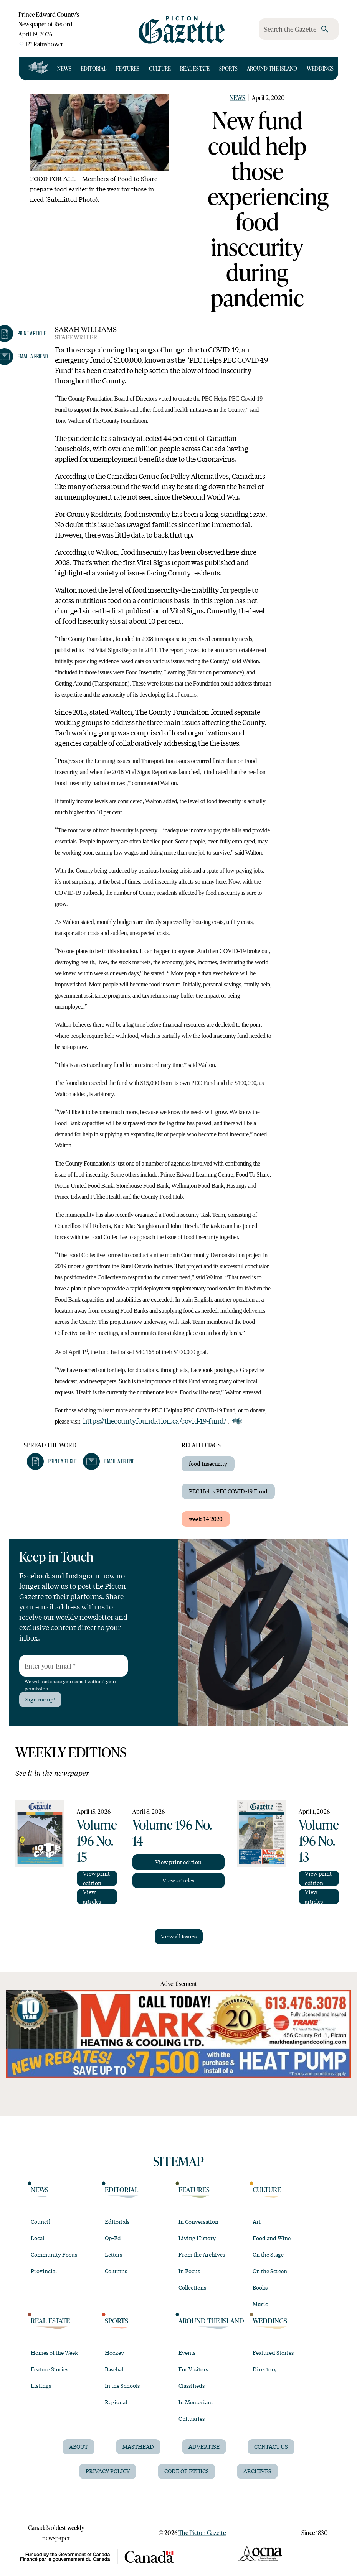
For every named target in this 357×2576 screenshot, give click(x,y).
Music (260, 2304)
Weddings (320, 68)
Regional (116, 2402)
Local (37, 2238)
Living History (197, 2238)
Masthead (138, 2446)
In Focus (189, 2271)
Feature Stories (49, 2369)
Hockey (114, 2352)
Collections (192, 2287)
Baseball (115, 2369)
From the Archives (201, 2254)
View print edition (96, 1878)
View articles (92, 1896)
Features (127, 68)
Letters (113, 2254)
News (64, 68)
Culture (160, 68)
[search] (324, 29)
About (78, 2446)
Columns (116, 2271)
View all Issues (179, 1936)
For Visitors (193, 2369)
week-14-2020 (206, 1518)
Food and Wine (272, 2238)
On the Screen (270, 2271)
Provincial (44, 2271)
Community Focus (54, 2254)
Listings (41, 2385)
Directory (265, 2369)
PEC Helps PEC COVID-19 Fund (228, 1491)
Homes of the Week (54, 2352)
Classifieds (191, 2385)
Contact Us (271, 2446)
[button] (52, 1461)
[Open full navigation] (38, 68)
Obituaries (191, 2418)
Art (257, 2221)
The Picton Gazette (202, 2532)
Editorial (93, 68)
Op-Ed (113, 2238)
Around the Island (272, 68)
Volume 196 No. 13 (319, 1840)
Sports (228, 68)
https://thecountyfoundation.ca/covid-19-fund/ (154, 1420)
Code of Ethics (186, 2471)
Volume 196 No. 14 (172, 1832)
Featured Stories (273, 2352)
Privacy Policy (108, 2471)
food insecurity (208, 1463)
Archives (257, 2471)
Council (40, 2221)
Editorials (117, 2221)
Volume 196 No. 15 (97, 1840)
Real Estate (195, 68)
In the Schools (122, 2385)
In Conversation (198, 2221)
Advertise (204, 2446)
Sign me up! (40, 1699)
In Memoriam (195, 2402)
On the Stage (268, 2254)
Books (260, 2287)
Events (186, 2352)
